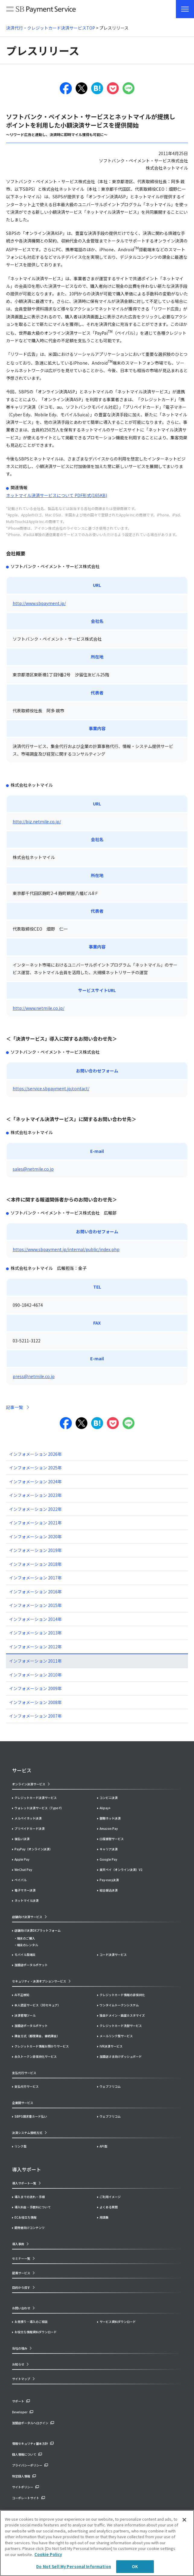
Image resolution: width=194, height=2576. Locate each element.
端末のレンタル (27, 1945)
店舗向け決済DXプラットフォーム (37, 1930)
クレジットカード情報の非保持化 (122, 1994)
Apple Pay (21, 1859)
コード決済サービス (113, 1954)
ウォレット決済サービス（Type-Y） (39, 1808)
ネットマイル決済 (26, 1900)
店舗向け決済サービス (27, 1916)
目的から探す (21, 2287)
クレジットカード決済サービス (35, 1797)
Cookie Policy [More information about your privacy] (48, 2554)
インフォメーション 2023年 (35, 1495)
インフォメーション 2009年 (35, 1688)
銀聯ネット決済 (110, 1818)
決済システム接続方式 (27, 2132)
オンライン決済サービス (28, 1784)
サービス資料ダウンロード (118, 2321)
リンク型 (20, 2146)
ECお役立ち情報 (25, 2217)
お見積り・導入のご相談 (31, 2321)
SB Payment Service (41, 10)
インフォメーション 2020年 (35, 1537)
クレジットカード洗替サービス (121, 2025)
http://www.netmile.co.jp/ (38, 1008)
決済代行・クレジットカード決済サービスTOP (50, 28)
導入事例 (18, 2244)
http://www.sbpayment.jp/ (39, 603)
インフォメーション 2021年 (35, 1523)
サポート (18, 2401)
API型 (103, 2146)
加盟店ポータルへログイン (30, 2423)
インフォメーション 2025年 (35, 1468)
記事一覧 (14, 1407)
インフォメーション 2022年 (35, 1509)
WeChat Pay (23, 1869)
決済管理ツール (25, 2015)
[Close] (184, 2519)
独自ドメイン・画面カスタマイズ (122, 2015)
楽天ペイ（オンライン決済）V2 (121, 1869)
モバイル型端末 (25, 1954)
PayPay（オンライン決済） (33, 1849)
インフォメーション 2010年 (35, 1675)
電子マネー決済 (25, 1890)
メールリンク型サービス (116, 2036)
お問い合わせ (21, 2308)
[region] (97, 2543)
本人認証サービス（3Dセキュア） (37, 2005)
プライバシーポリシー (27, 2465)
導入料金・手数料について (32, 2207)
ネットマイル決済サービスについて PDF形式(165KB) (56, 495)
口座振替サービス (112, 1838)
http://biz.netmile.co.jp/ (37, 821)
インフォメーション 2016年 (35, 1592)
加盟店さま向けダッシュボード (121, 2056)
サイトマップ (21, 2378)
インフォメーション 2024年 (35, 1481)
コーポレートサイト (25, 2498)
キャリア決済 (109, 1849)
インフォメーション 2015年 (35, 1605)
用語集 (104, 2217)
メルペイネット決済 (28, 1818)
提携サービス (21, 2273)
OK (135, 2566)
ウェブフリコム (110, 2086)
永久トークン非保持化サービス (35, 2056)
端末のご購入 (26, 1938)
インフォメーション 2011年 (35, 1661)
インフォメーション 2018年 (35, 1564)
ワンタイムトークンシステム (119, 2005)
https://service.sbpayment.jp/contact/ (51, 1088)
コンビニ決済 (109, 1797)
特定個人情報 (21, 2476)
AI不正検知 (21, 1994)
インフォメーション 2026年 (35, 1454)
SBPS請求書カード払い (30, 2116)
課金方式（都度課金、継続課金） (37, 2036)
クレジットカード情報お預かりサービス (41, 2046)
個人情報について (24, 2454)
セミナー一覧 (21, 2258)
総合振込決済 (109, 1890)
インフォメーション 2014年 (35, 1619)
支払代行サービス (26, 2086)
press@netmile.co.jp (34, 1376)
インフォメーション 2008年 (35, 1702)
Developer (19, 2412)
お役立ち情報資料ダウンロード (35, 2332)
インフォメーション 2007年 (35, 1716)
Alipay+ (105, 1808)
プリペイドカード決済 (29, 1828)
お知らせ (18, 2364)
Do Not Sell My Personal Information (73, 2566)
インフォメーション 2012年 (35, 1647)
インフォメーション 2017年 (35, 1578)
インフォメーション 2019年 (35, 1550)
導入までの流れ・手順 (29, 2196)
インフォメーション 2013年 (35, 1633)
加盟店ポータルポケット (31, 2025)
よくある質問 (109, 2207)
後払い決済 (22, 1838)
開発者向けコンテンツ (29, 2227)
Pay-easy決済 (109, 1880)
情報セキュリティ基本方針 (30, 2443)
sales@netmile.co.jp (33, 1169)
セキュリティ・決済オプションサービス (39, 1981)
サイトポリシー (22, 2487)
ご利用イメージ (110, 2196)
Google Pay (108, 1859)
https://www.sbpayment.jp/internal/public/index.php (66, 1249)
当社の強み (19, 2348)
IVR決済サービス (111, 2046)
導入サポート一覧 (24, 2183)
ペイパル (20, 1880)
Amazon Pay (109, 1828)
